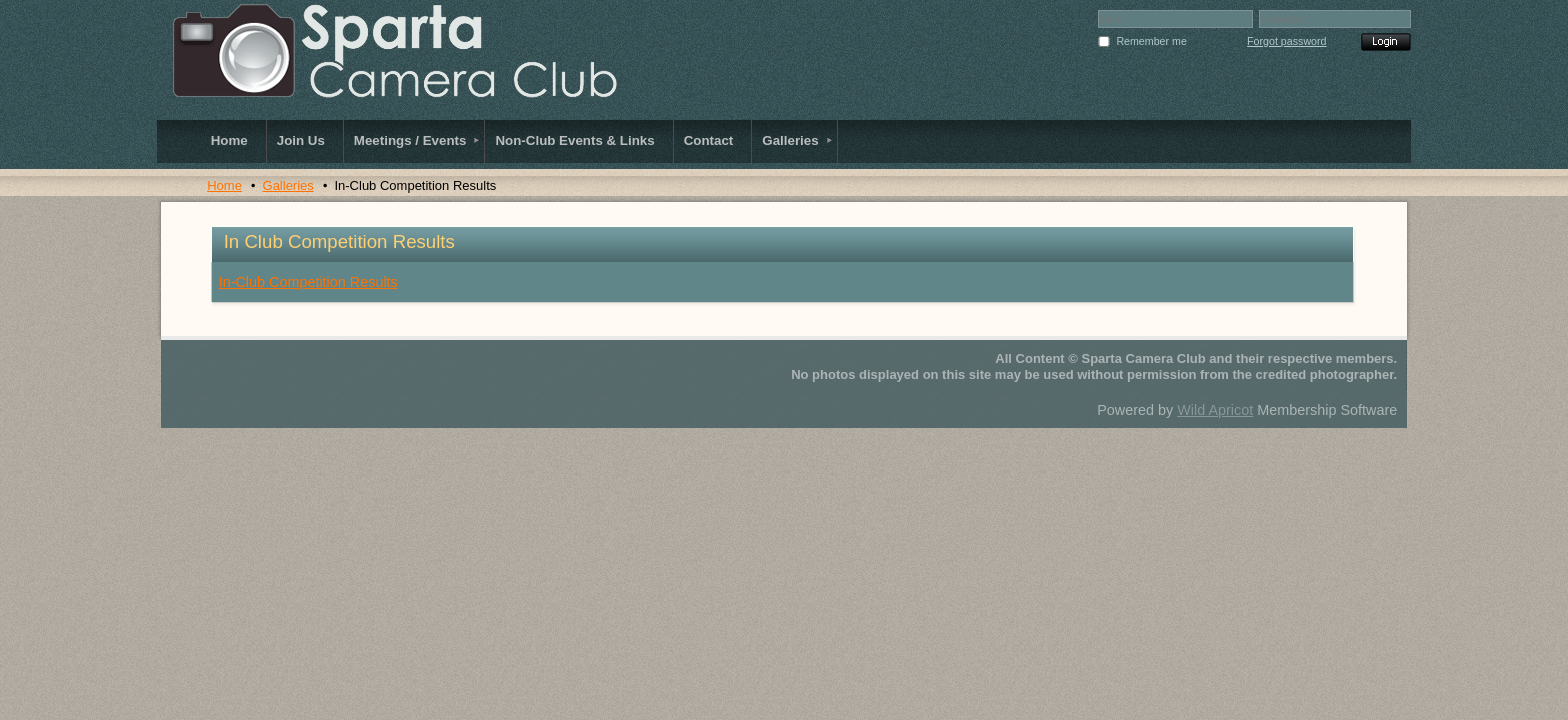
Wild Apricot (1215, 410)
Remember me (1151, 41)
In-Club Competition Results (308, 282)
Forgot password (1286, 41)
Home (224, 185)
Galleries (288, 185)
